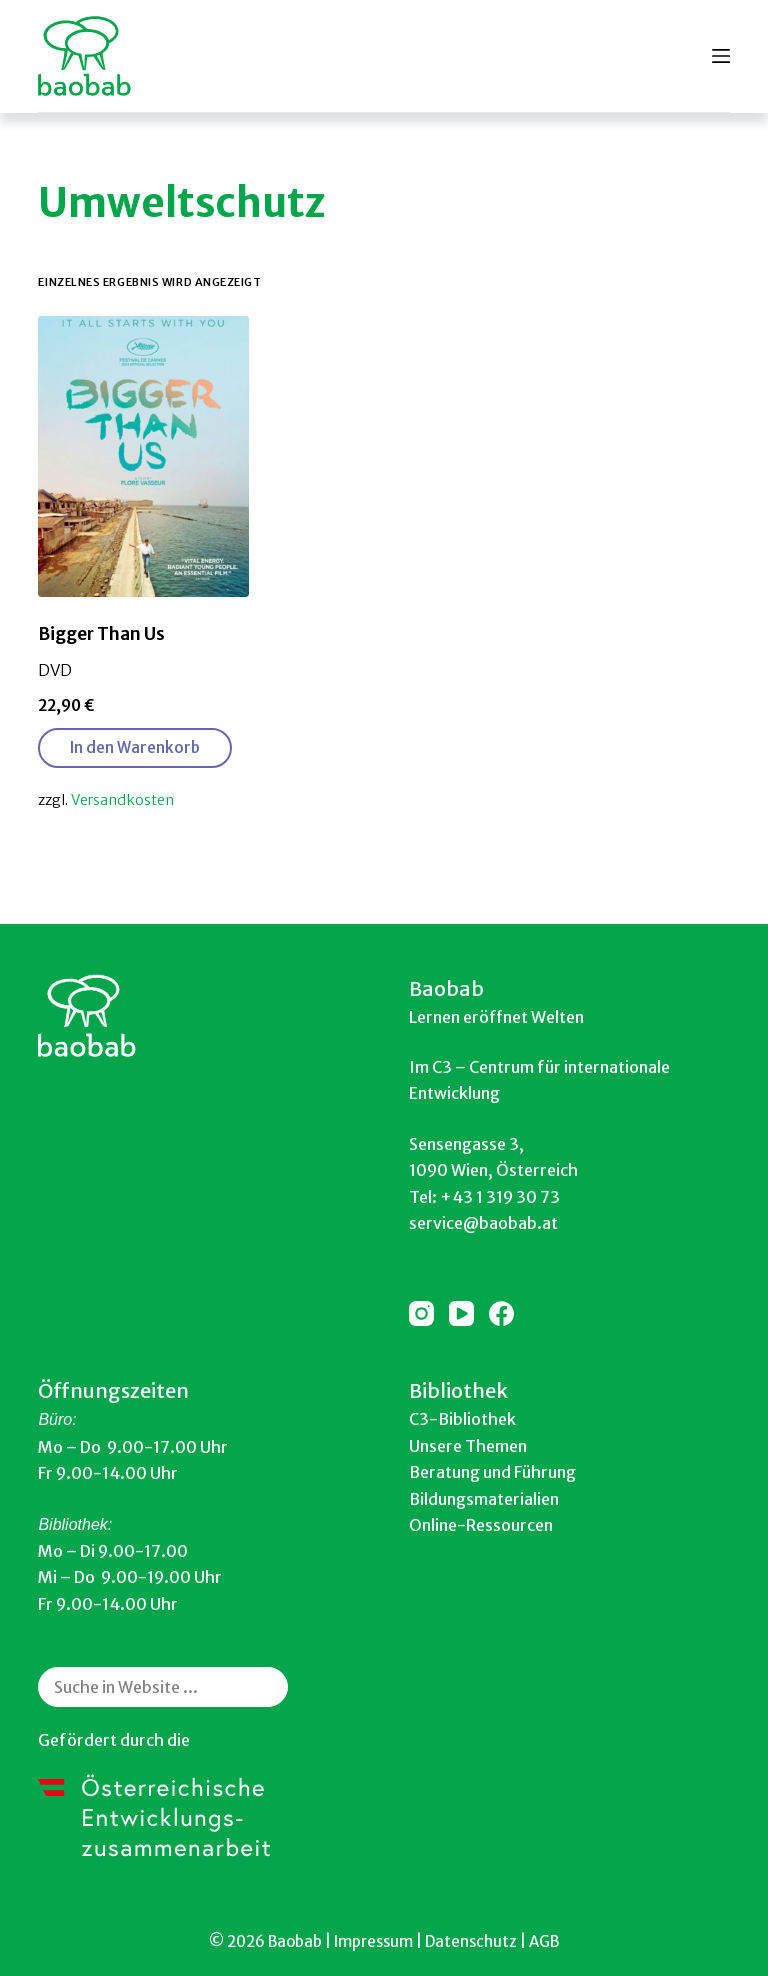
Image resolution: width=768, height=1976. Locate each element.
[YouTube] (461, 1313)
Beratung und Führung (492, 1472)
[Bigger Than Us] (143, 456)
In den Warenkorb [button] (135, 747)
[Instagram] (421, 1313)
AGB (544, 1941)
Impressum (373, 1941)
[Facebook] (501, 1313)
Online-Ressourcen (481, 1525)
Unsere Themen (468, 1446)
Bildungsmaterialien (484, 1499)
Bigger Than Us (101, 634)
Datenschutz (471, 1941)
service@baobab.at (483, 1223)
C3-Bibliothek (462, 1419)
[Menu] (721, 56)
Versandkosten (122, 800)
